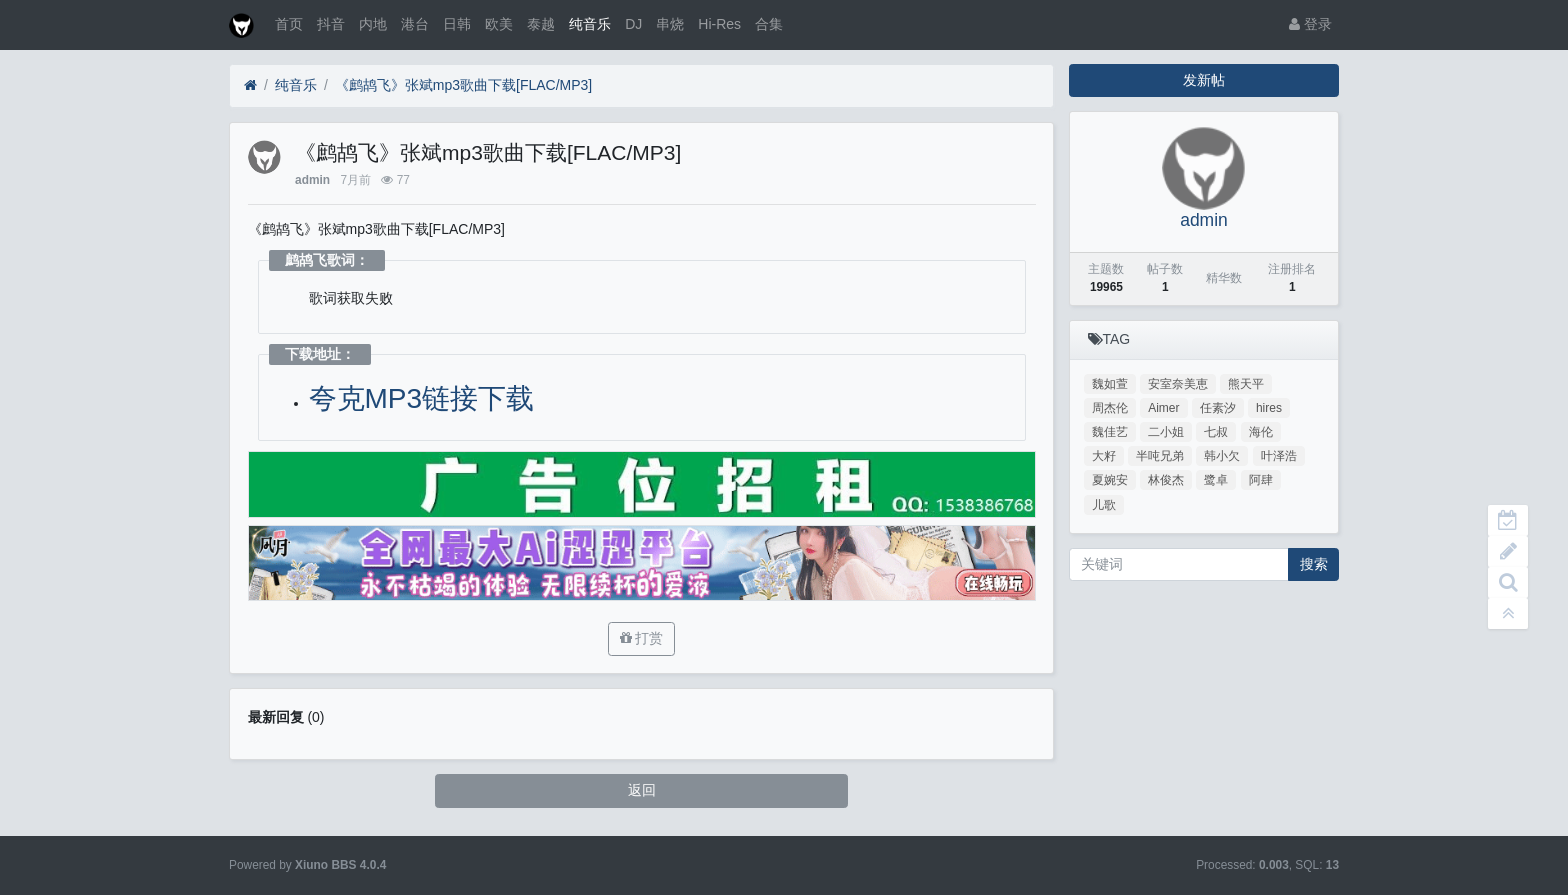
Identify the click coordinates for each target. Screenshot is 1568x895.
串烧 (670, 24)
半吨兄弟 (1160, 456)
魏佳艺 (1110, 432)
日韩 (457, 24)
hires (1269, 408)
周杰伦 (1110, 408)
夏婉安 (1110, 480)
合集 (769, 24)
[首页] (250, 85)
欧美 (499, 24)
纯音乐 (590, 24)
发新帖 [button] (1204, 80)
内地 (373, 24)
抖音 (331, 24)
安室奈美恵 (1178, 384)
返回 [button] (642, 790)
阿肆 (1261, 480)
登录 (1310, 24)
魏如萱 (1110, 384)
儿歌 (1104, 505)
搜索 (1314, 564)
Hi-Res (719, 24)
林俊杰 (1166, 480)
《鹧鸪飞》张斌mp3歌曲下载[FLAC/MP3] (463, 85)
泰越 (541, 24)
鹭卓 (1216, 480)
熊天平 (1246, 384)
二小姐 (1166, 432)
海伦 (1261, 432)
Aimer (1163, 408)
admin (312, 180)
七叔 (1216, 432)
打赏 (642, 638)
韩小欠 (1222, 456)
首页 (289, 24)
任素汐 (1218, 408)
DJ (633, 24)
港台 (415, 24)
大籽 (1104, 456)
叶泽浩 (1279, 456)
